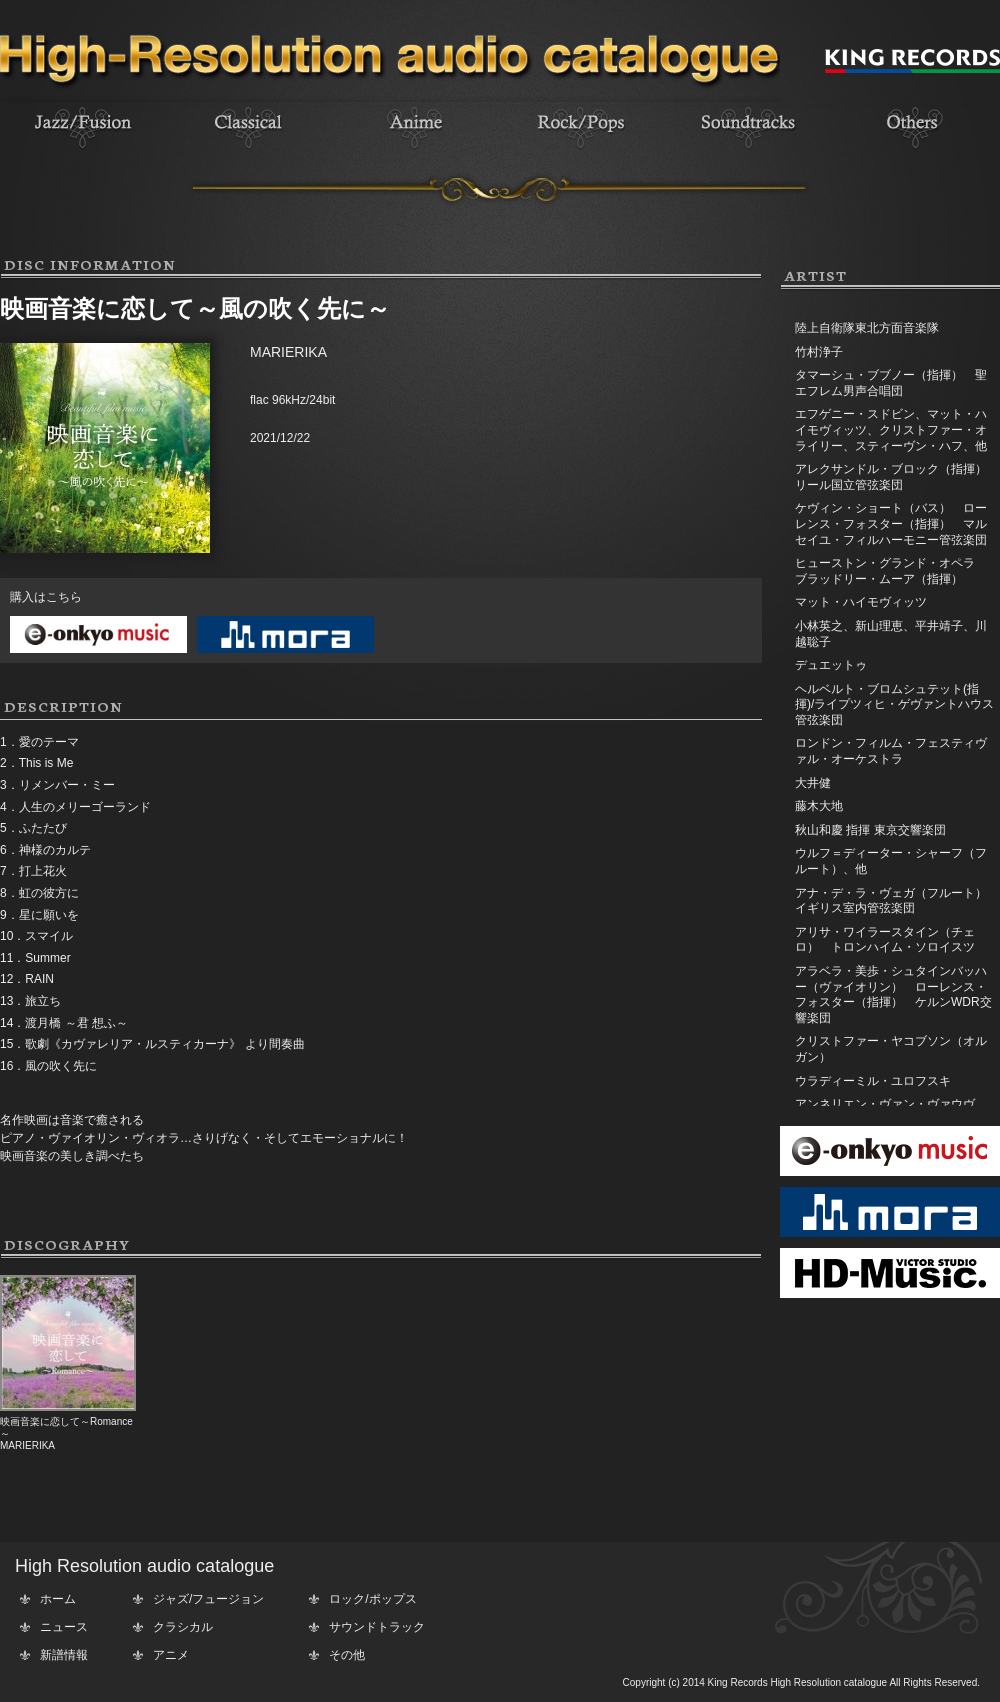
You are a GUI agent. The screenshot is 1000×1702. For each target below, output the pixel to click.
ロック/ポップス (372, 1599)
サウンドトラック (377, 1627)
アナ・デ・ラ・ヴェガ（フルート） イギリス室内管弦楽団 (897, 901)
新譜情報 (64, 1655)
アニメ (171, 1655)
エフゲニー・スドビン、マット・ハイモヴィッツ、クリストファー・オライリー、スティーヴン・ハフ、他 (891, 429)
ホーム (58, 1599)
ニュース (64, 1627)
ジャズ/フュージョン (208, 1599)
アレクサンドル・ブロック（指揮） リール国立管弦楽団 (897, 477)
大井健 (813, 783)
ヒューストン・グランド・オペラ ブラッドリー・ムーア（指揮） (897, 571)
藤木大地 (819, 806)
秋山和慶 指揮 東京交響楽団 (870, 830)
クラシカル (183, 1627)
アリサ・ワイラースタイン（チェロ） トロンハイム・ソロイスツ (885, 940)
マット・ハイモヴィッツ (861, 602)
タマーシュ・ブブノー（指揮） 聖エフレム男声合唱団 (891, 383)
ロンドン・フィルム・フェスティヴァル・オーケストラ (891, 751)
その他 (347, 1655)
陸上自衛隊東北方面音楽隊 (867, 328)
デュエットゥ (831, 665)
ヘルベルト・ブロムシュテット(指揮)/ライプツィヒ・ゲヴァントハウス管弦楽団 (894, 704)
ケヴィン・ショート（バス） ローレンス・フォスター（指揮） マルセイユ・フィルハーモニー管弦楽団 (891, 523)
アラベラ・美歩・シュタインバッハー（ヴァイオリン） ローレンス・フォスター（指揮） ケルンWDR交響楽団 (893, 994)
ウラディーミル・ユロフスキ (873, 1081)
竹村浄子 (819, 352)
